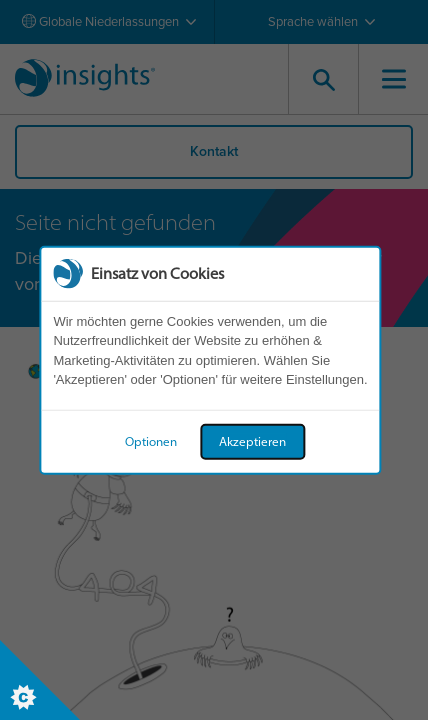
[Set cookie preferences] (40, 680)
